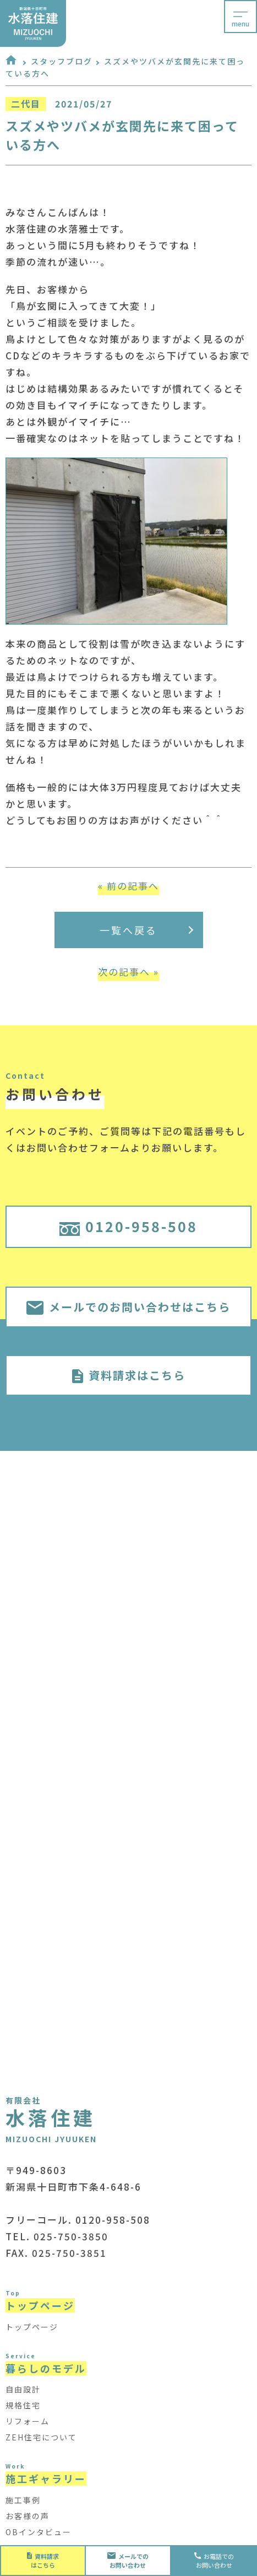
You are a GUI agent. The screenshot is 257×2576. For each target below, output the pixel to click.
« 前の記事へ (128, 885)
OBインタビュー (39, 2531)
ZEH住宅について (41, 2437)
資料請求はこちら (128, 1375)
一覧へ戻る (146, 930)
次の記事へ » (128, 971)
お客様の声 (28, 2515)
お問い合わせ (128, 2560)
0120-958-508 (128, 1226)
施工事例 (23, 2499)
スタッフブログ (61, 61)
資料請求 (43, 2560)
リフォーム (28, 2421)
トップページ (32, 2326)
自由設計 (23, 2389)
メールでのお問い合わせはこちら (128, 1307)
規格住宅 (23, 2405)
